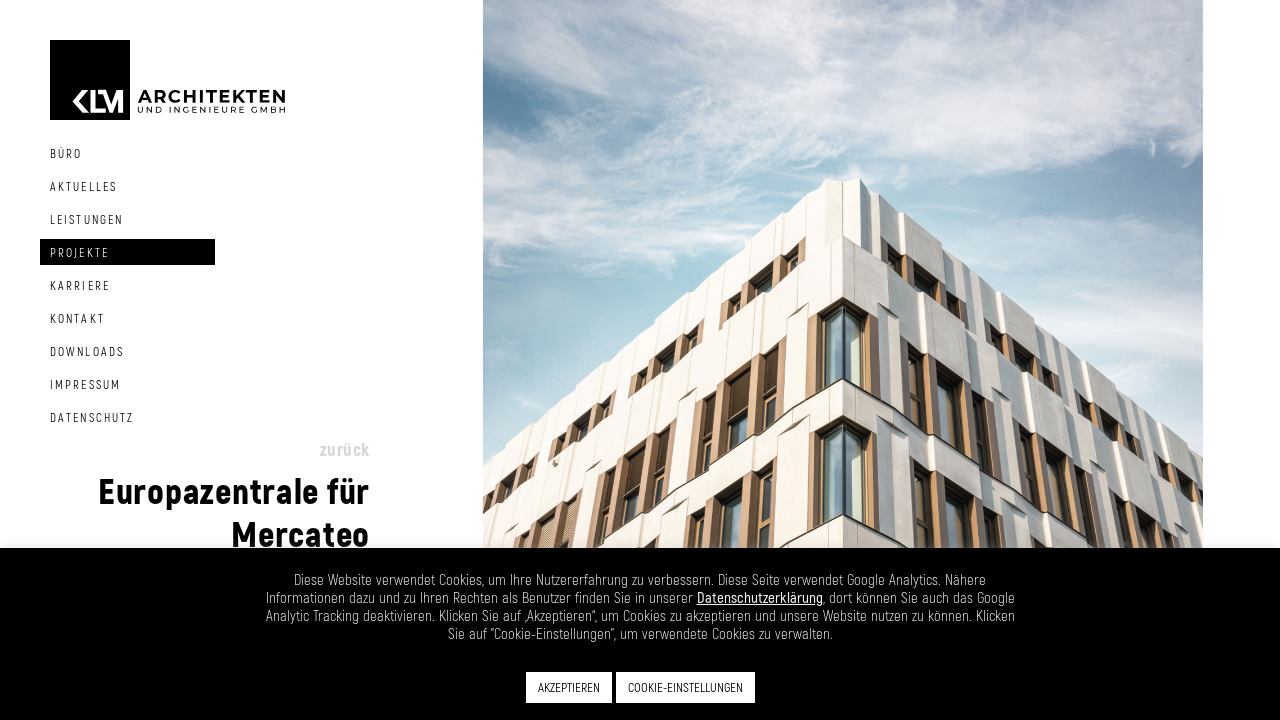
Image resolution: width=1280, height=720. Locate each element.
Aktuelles (83, 186)
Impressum (85, 384)
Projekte (79, 252)
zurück (345, 449)
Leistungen (86, 219)
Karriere (80, 285)
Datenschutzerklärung (760, 597)
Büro (66, 153)
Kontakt (77, 318)
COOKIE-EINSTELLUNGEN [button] (685, 687)
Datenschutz (92, 417)
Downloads (87, 351)
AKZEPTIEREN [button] (569, 687)
